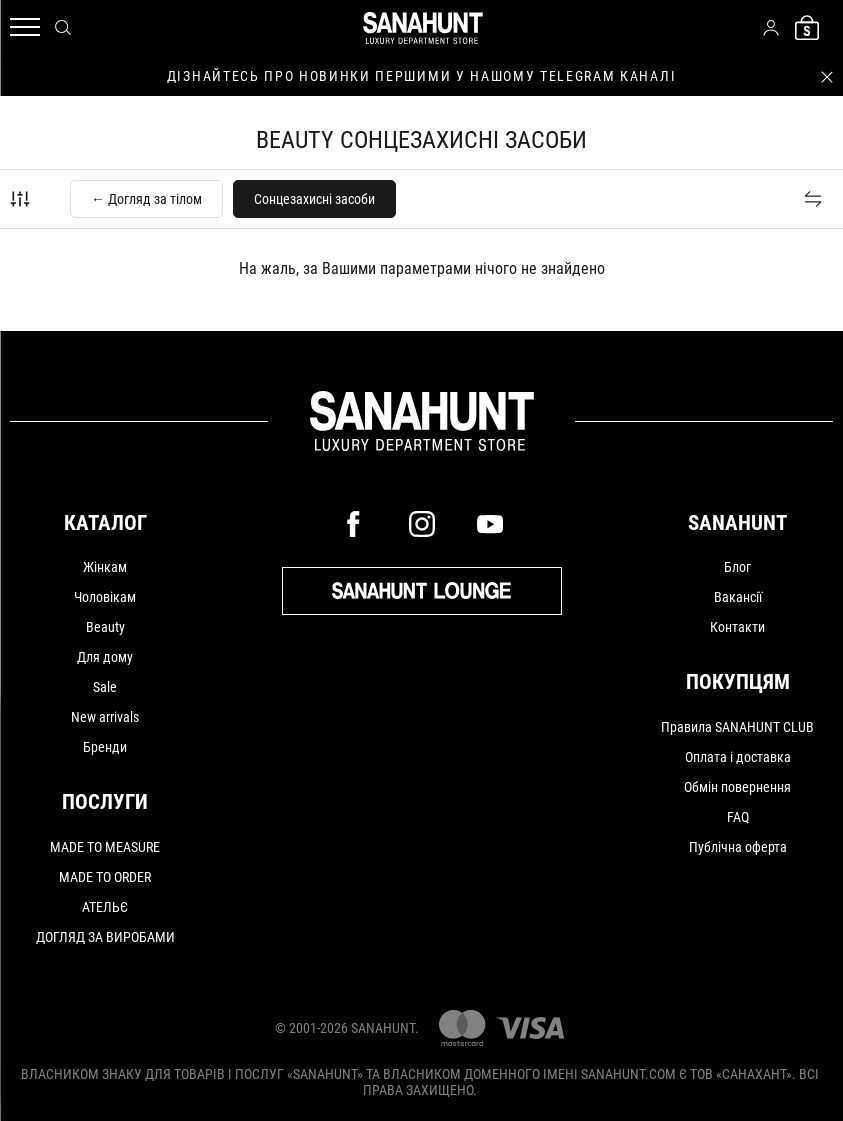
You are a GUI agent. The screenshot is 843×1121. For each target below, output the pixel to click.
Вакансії (738, 597)
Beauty (105, 627)
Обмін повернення (737, 787)
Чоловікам (105, 597)
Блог (737, 567)
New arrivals (105, 717)
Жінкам (105, 567)
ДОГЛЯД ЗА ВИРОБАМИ (105, 937)
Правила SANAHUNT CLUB (737, 727)
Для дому (105, 657)
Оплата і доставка (738, 757)
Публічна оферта (738, 847)
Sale (105, 687)
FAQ (738, 817)
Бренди (105, 747)
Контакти (737, 627)
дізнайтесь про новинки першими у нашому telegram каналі (421, 76)
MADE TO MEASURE (105, 847)
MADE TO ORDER (105, 877)
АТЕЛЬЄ (105, 907)
